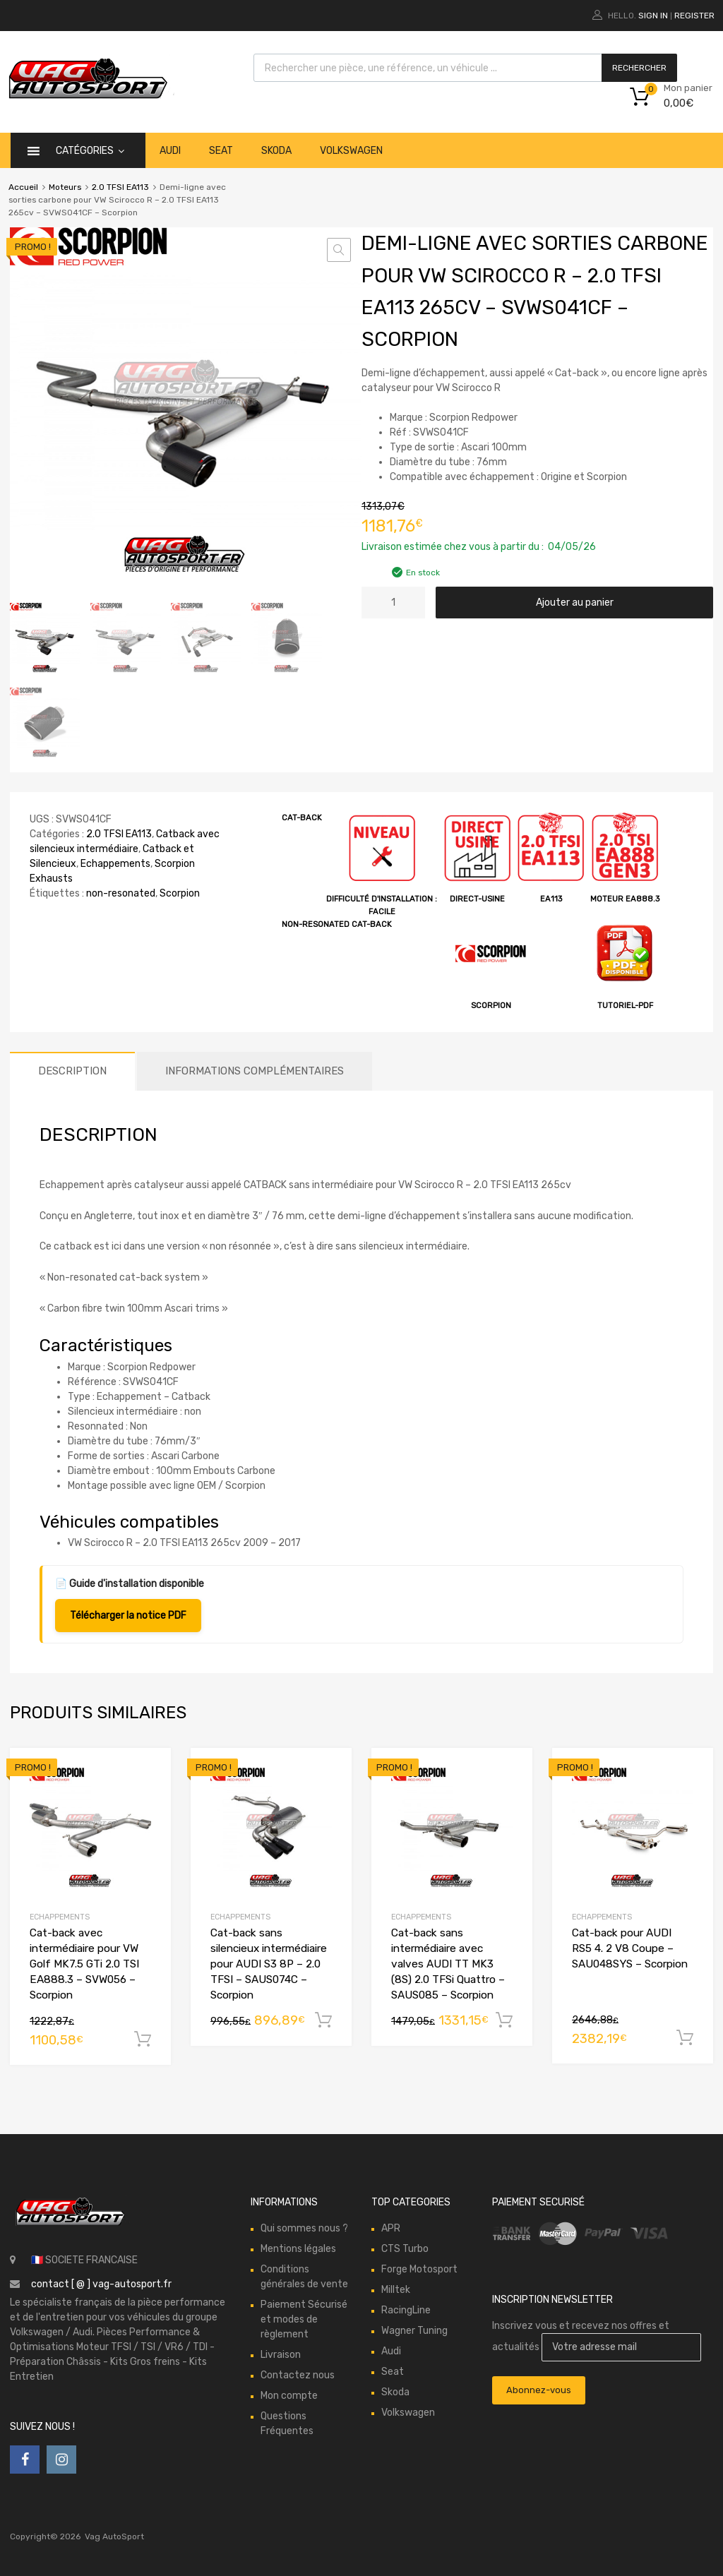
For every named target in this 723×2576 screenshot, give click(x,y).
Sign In (653, 15)
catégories (90, 151)
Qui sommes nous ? (304, 2228)
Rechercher (639, 68)
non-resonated (120, 893)
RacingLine (406, 2310)
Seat (221, 151)
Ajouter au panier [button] (142, 2039)
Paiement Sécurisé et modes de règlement (304, 2319)
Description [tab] (72, 1070)
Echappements (115, 863)
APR (390, 2228)
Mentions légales (298, 2248)
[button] (339, 250)
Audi (170, 151)
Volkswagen (351, 151)
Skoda (276, 151)
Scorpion (180, 893)
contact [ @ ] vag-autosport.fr (101, 2283)
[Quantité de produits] (393, 602)
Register (694, 15)
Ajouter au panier (575, 603)
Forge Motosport (419, 2269)
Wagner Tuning (414, 2330)
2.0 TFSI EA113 (120, 187)
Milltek (395, 2289)
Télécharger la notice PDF (128, 1615)
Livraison (281, 2354)
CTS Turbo (405, 2248)
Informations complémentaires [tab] (254, 1070)
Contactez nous (298, 2374)
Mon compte (289, 2395)
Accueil (23, 187)
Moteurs (65, 187)
